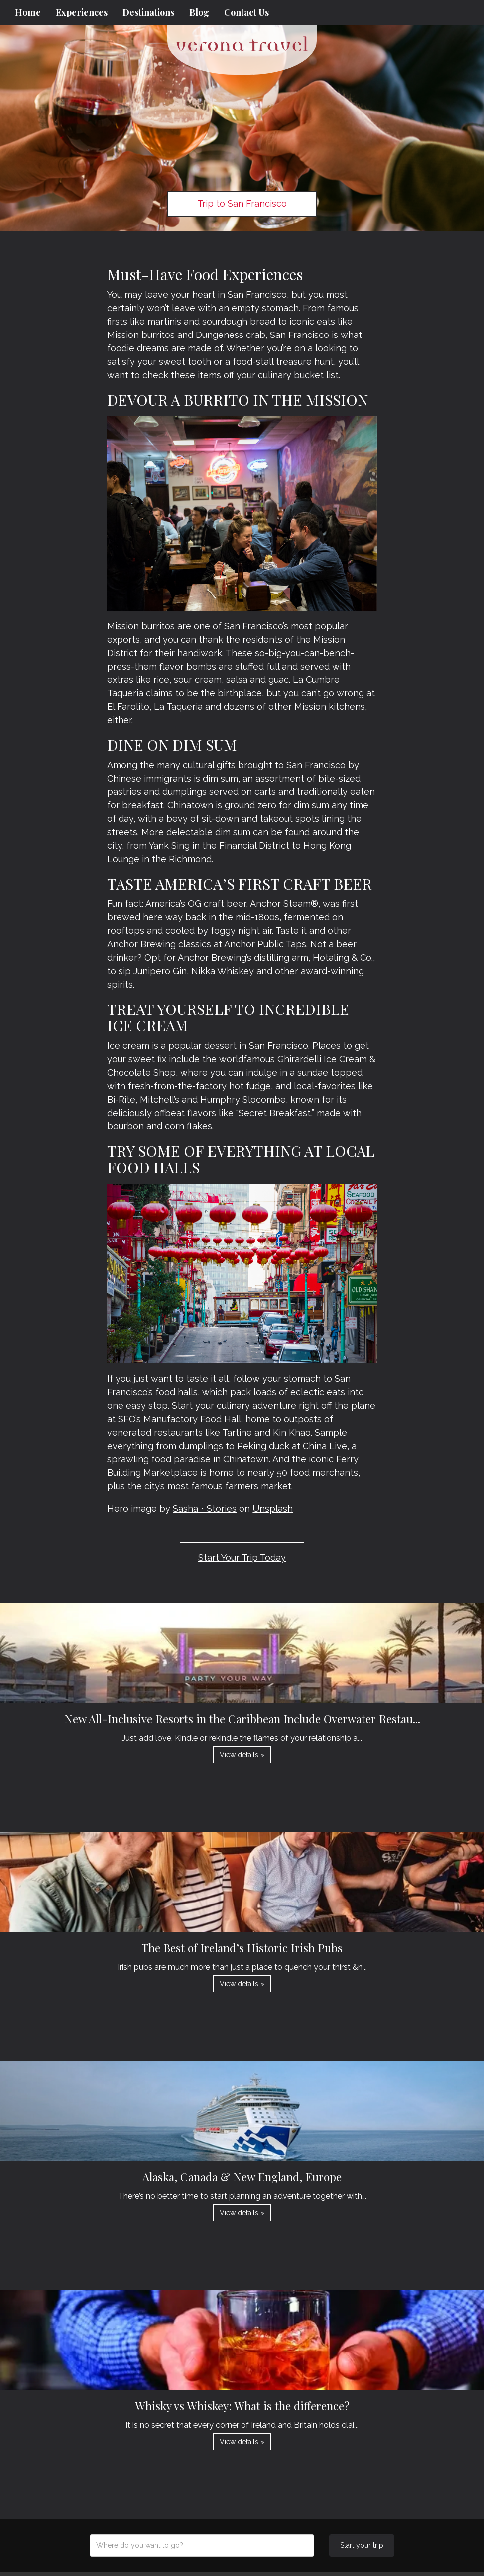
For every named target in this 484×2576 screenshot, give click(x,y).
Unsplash (272, 1508)
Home (28, 12)
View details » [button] (242, 1755)
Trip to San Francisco (242, 203)
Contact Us (246, 12)
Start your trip (361, 2545)
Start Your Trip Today (242, 1557)
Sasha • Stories (205, 1508)
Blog (199, 12)
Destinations (148, 12)
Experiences (82, 12)
